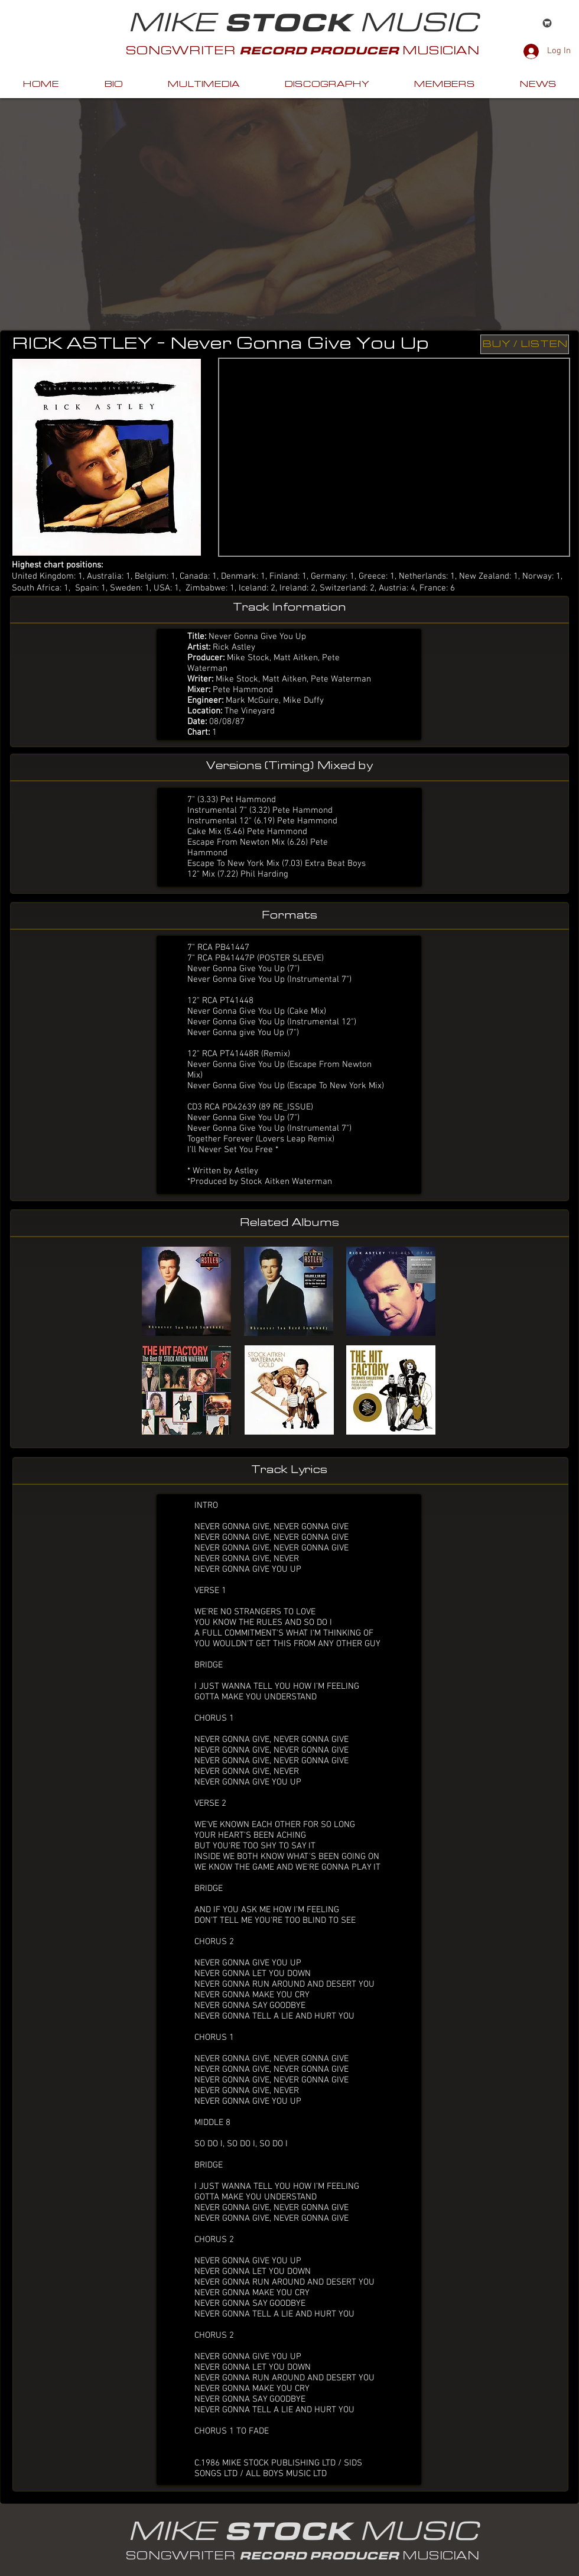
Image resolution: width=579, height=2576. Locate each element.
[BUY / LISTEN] (524, 344)
